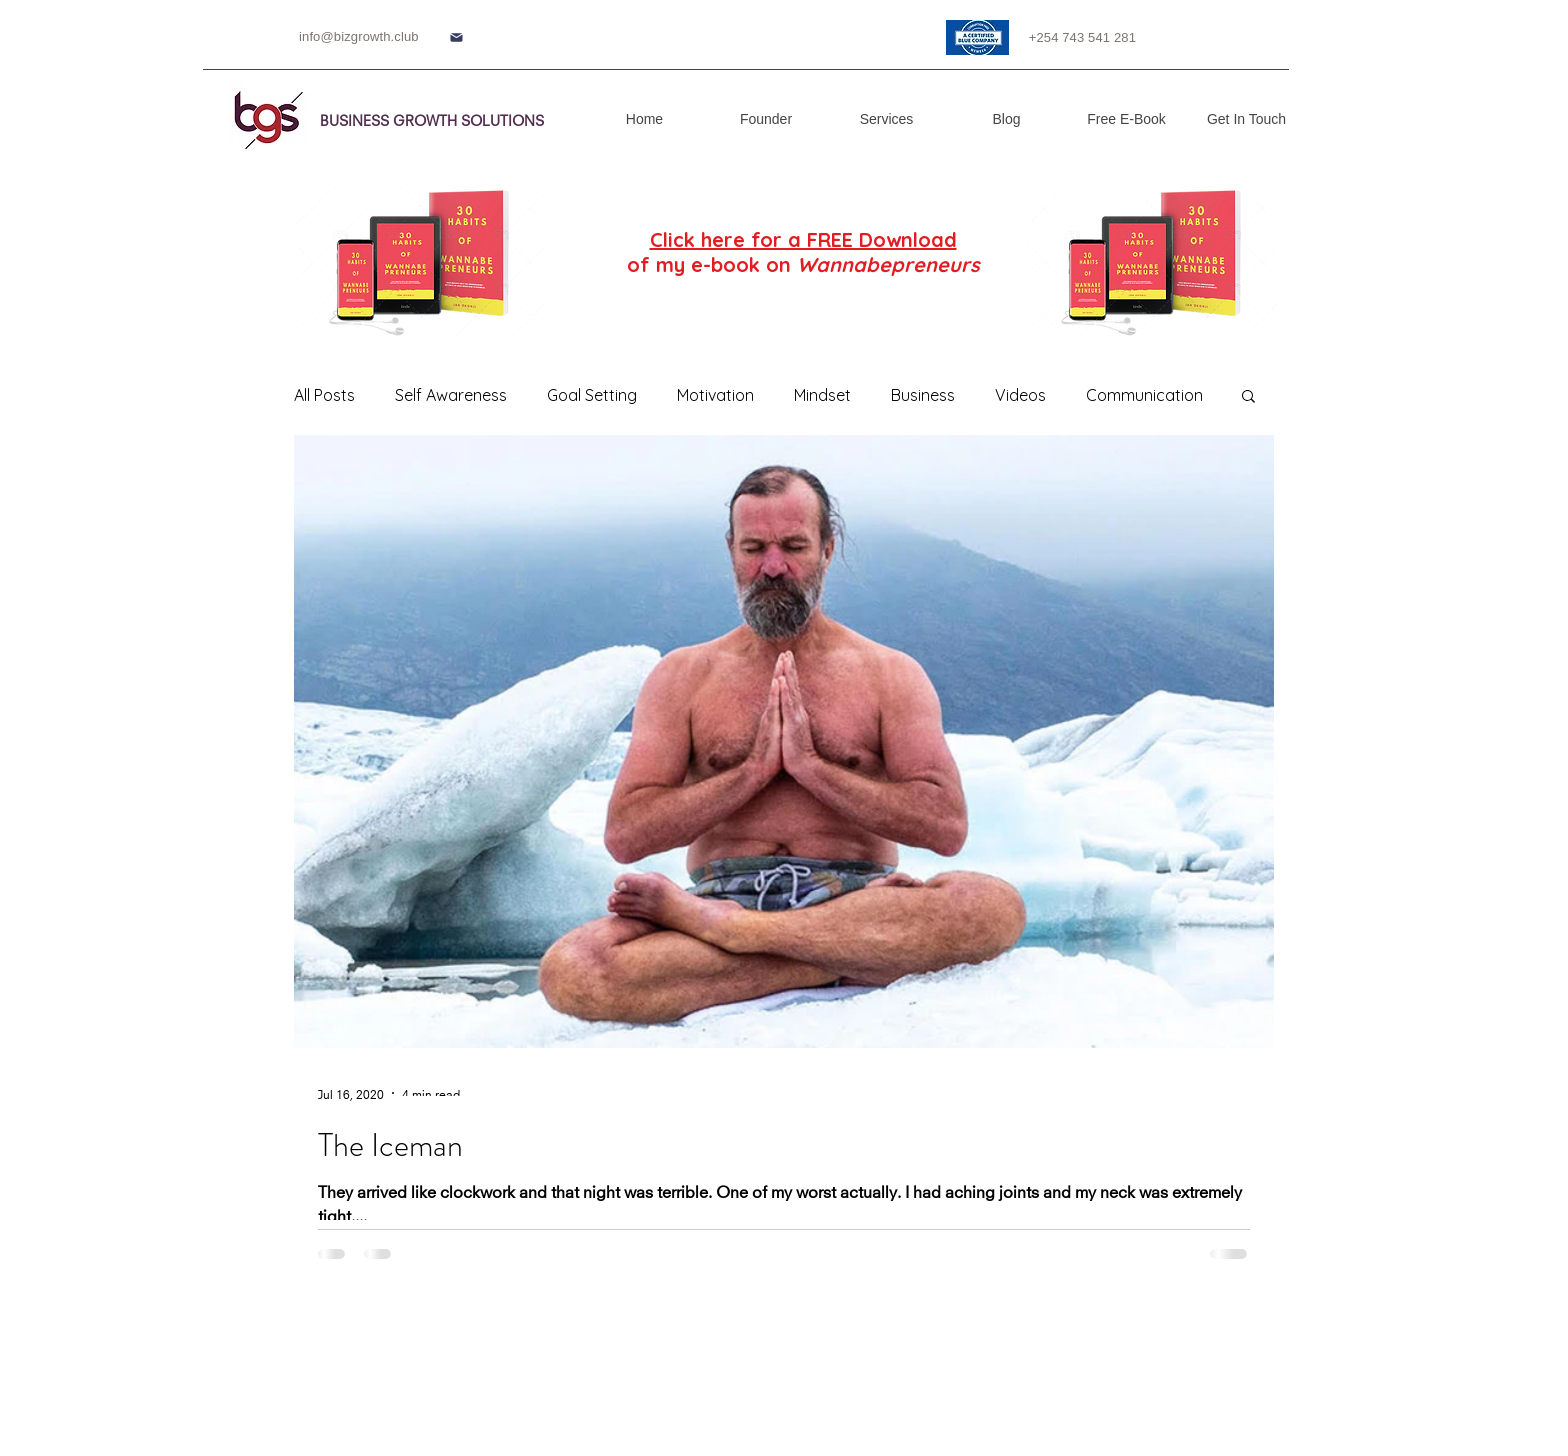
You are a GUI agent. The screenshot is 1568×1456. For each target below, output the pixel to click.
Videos (1020, 395)
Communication (1144, 395)
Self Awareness (451, 395)
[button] (1248, 397)
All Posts (324, 395)
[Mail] (456, 37)
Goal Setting (592, 395)
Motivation (715, 395)
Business (923, 395)
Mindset (822, 395)
